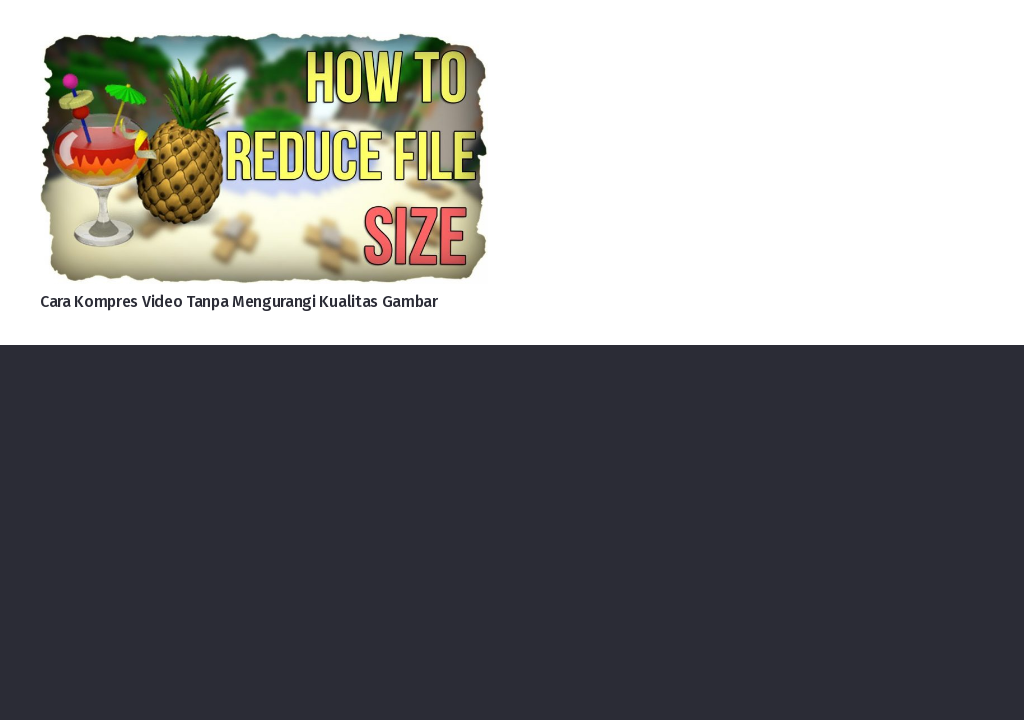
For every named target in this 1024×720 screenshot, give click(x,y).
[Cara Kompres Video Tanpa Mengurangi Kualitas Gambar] (264, 48)
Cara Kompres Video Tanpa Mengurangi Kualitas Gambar (239, 301)
